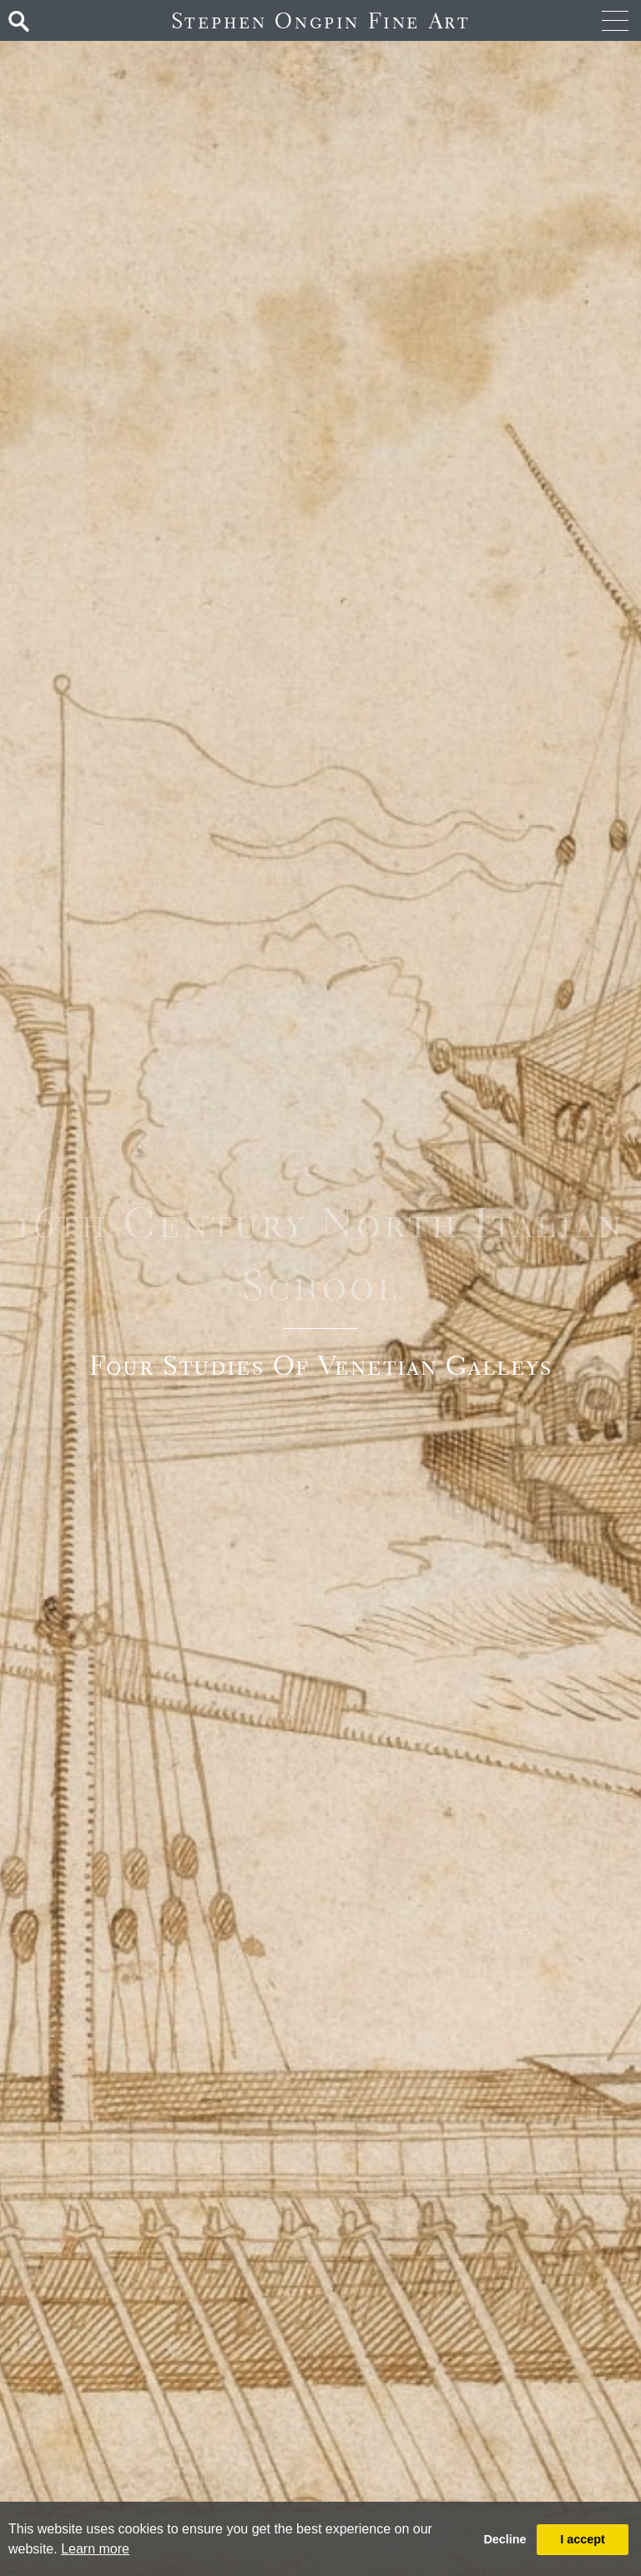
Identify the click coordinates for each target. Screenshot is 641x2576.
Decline (504, 2539)
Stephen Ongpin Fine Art (321, 20)
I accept (582, 2539)
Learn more (95, 2549)
